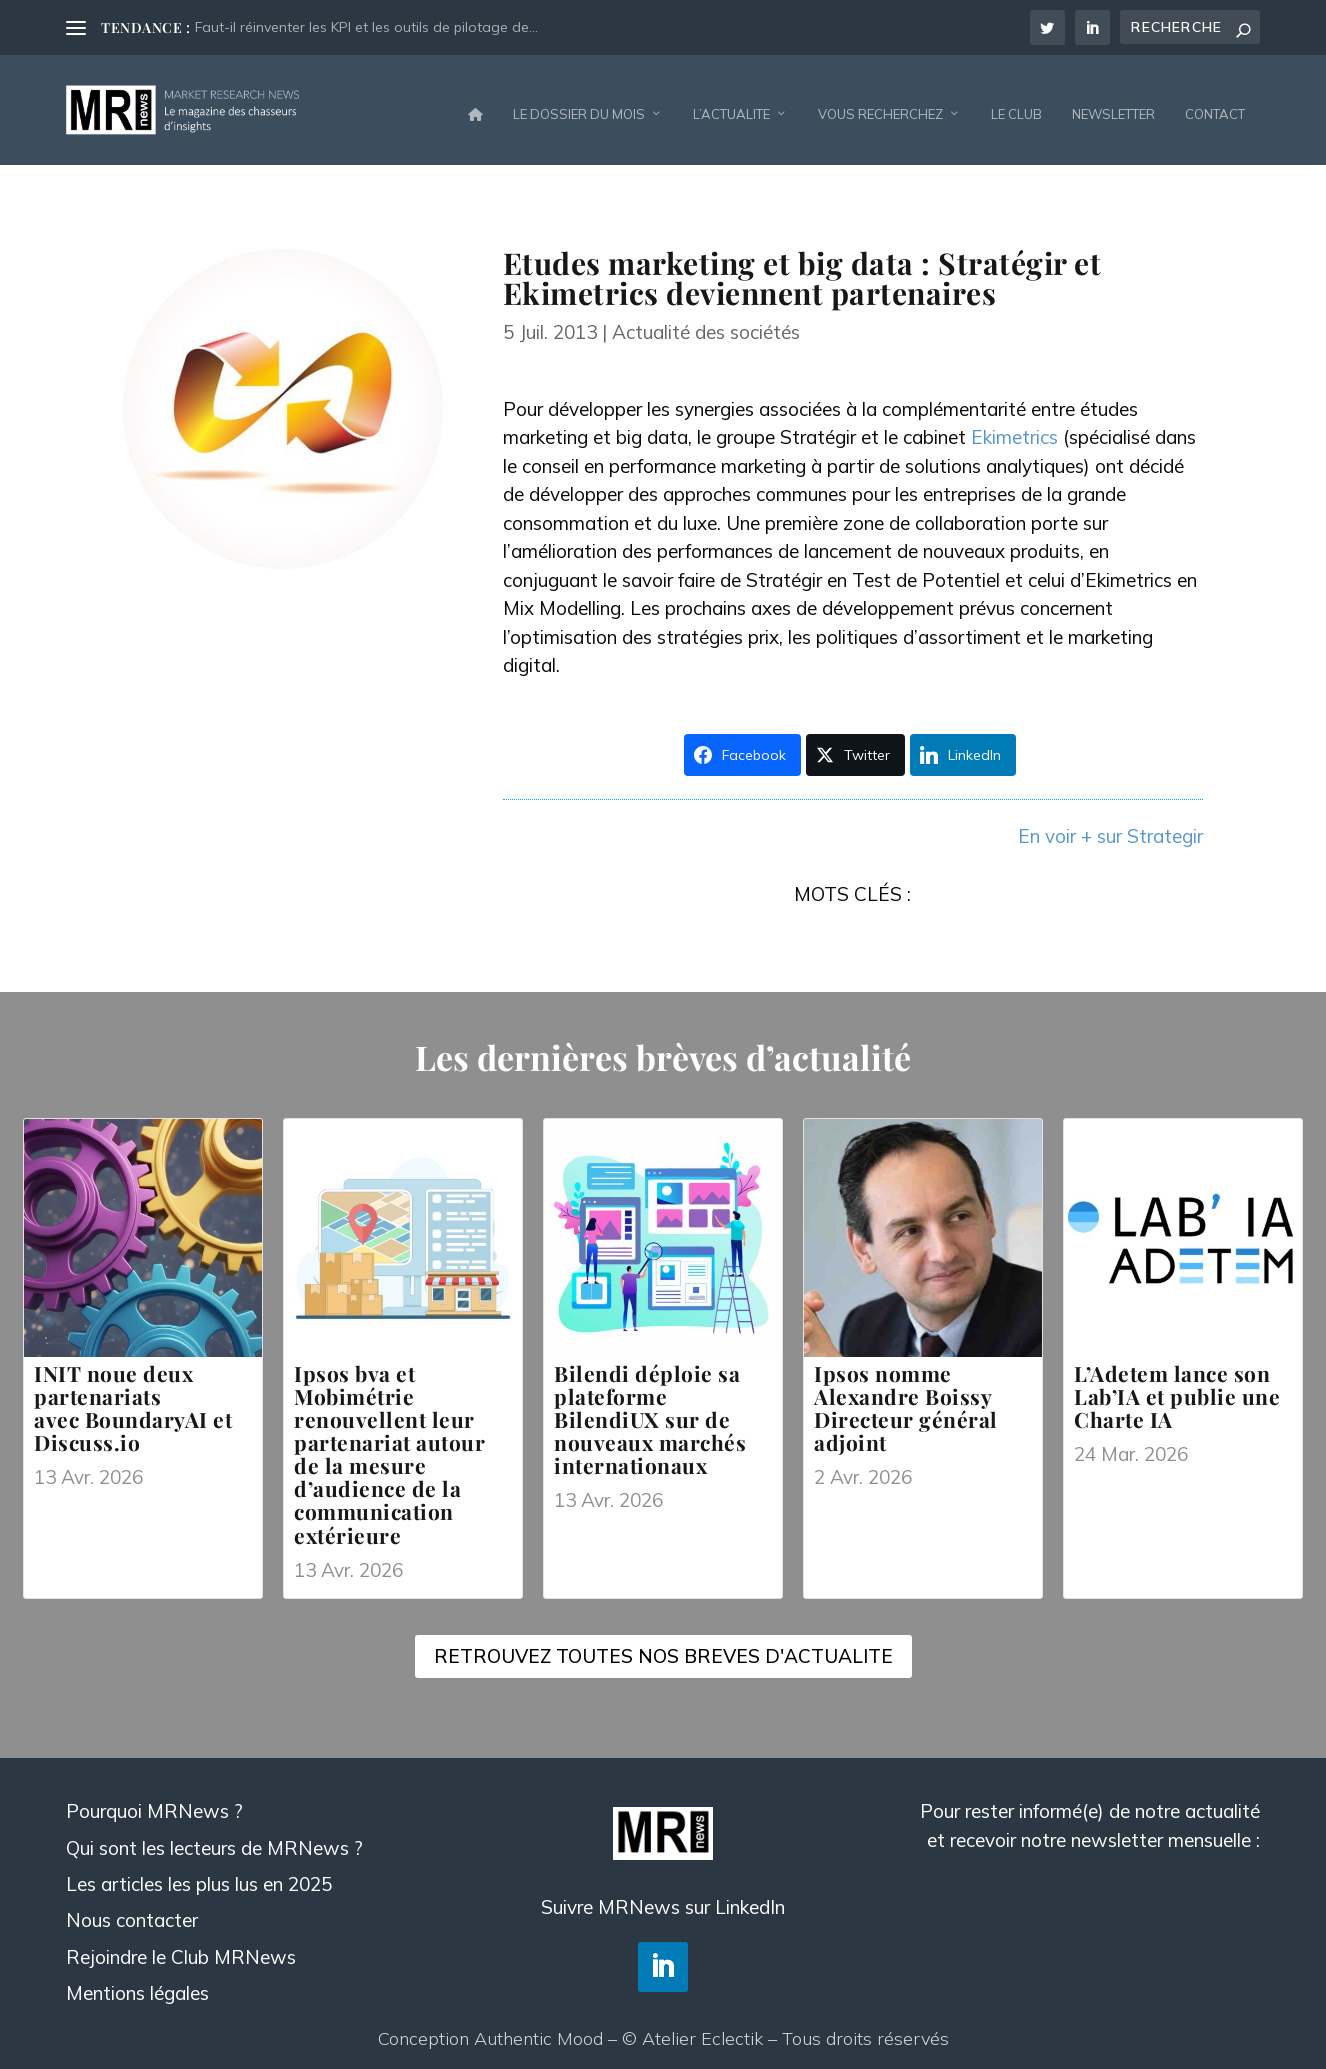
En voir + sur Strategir (1110, 826)
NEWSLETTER (1113, 104)
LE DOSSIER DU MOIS (579, 104)
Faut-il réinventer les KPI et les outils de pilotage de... (366, 27)
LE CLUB (1016, 104)
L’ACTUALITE (731, 104)
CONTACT (1215, 104)
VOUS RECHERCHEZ (880, 104)
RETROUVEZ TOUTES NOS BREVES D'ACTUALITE (663, 1646)
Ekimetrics (1014, 427)
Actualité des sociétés (706, 322)
